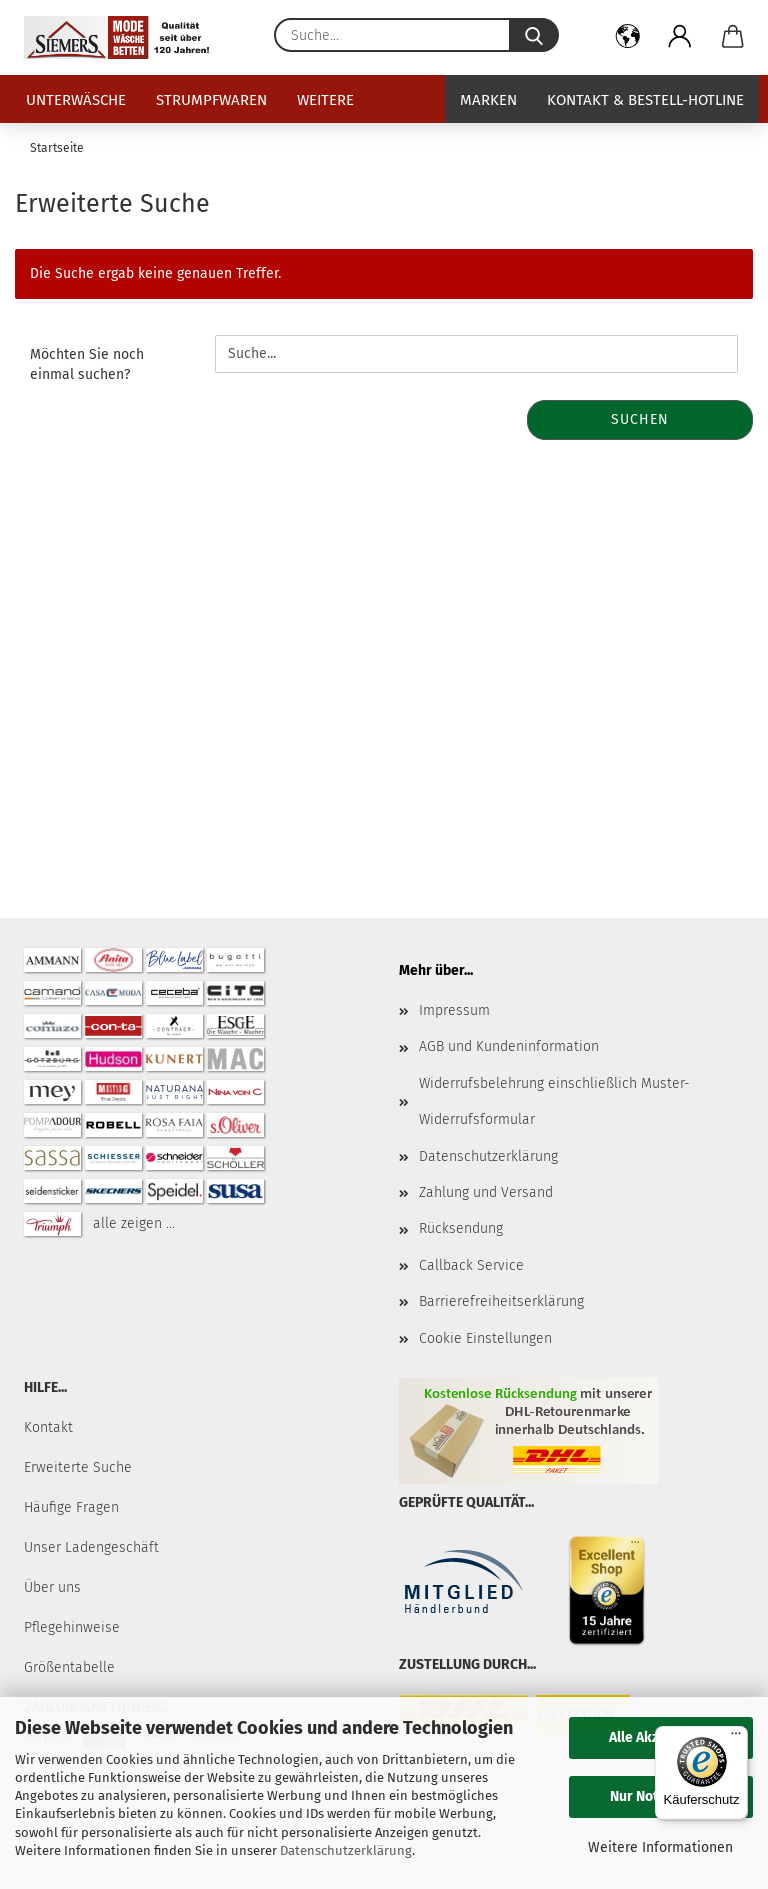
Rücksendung (461, 1228)
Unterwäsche (76, 100)
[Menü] (736, 1738)
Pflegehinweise (72, 1627)
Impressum (454, 1010)
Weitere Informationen (660, 1847)
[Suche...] (534, 35)
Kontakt (48, 1427)
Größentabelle (69, 1667)
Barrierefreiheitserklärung (501, 1301)
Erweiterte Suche (78, 1467)
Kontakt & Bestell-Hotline (645, 100)
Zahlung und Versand (486, 1192)
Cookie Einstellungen (485, 1338)
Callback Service (471, 1265)
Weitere (325, 100)
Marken (488, 100)
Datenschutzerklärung (346, 1850)
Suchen (640, 419)
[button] (628, 40)
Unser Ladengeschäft (91, 1547)
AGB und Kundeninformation (509, 1046)
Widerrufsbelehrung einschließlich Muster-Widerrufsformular (554, 1101)
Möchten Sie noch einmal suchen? (87, 364)
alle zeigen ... (134, 1223)
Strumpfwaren (211, 100)
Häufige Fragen (71, 1507)
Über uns (52, 1587)
